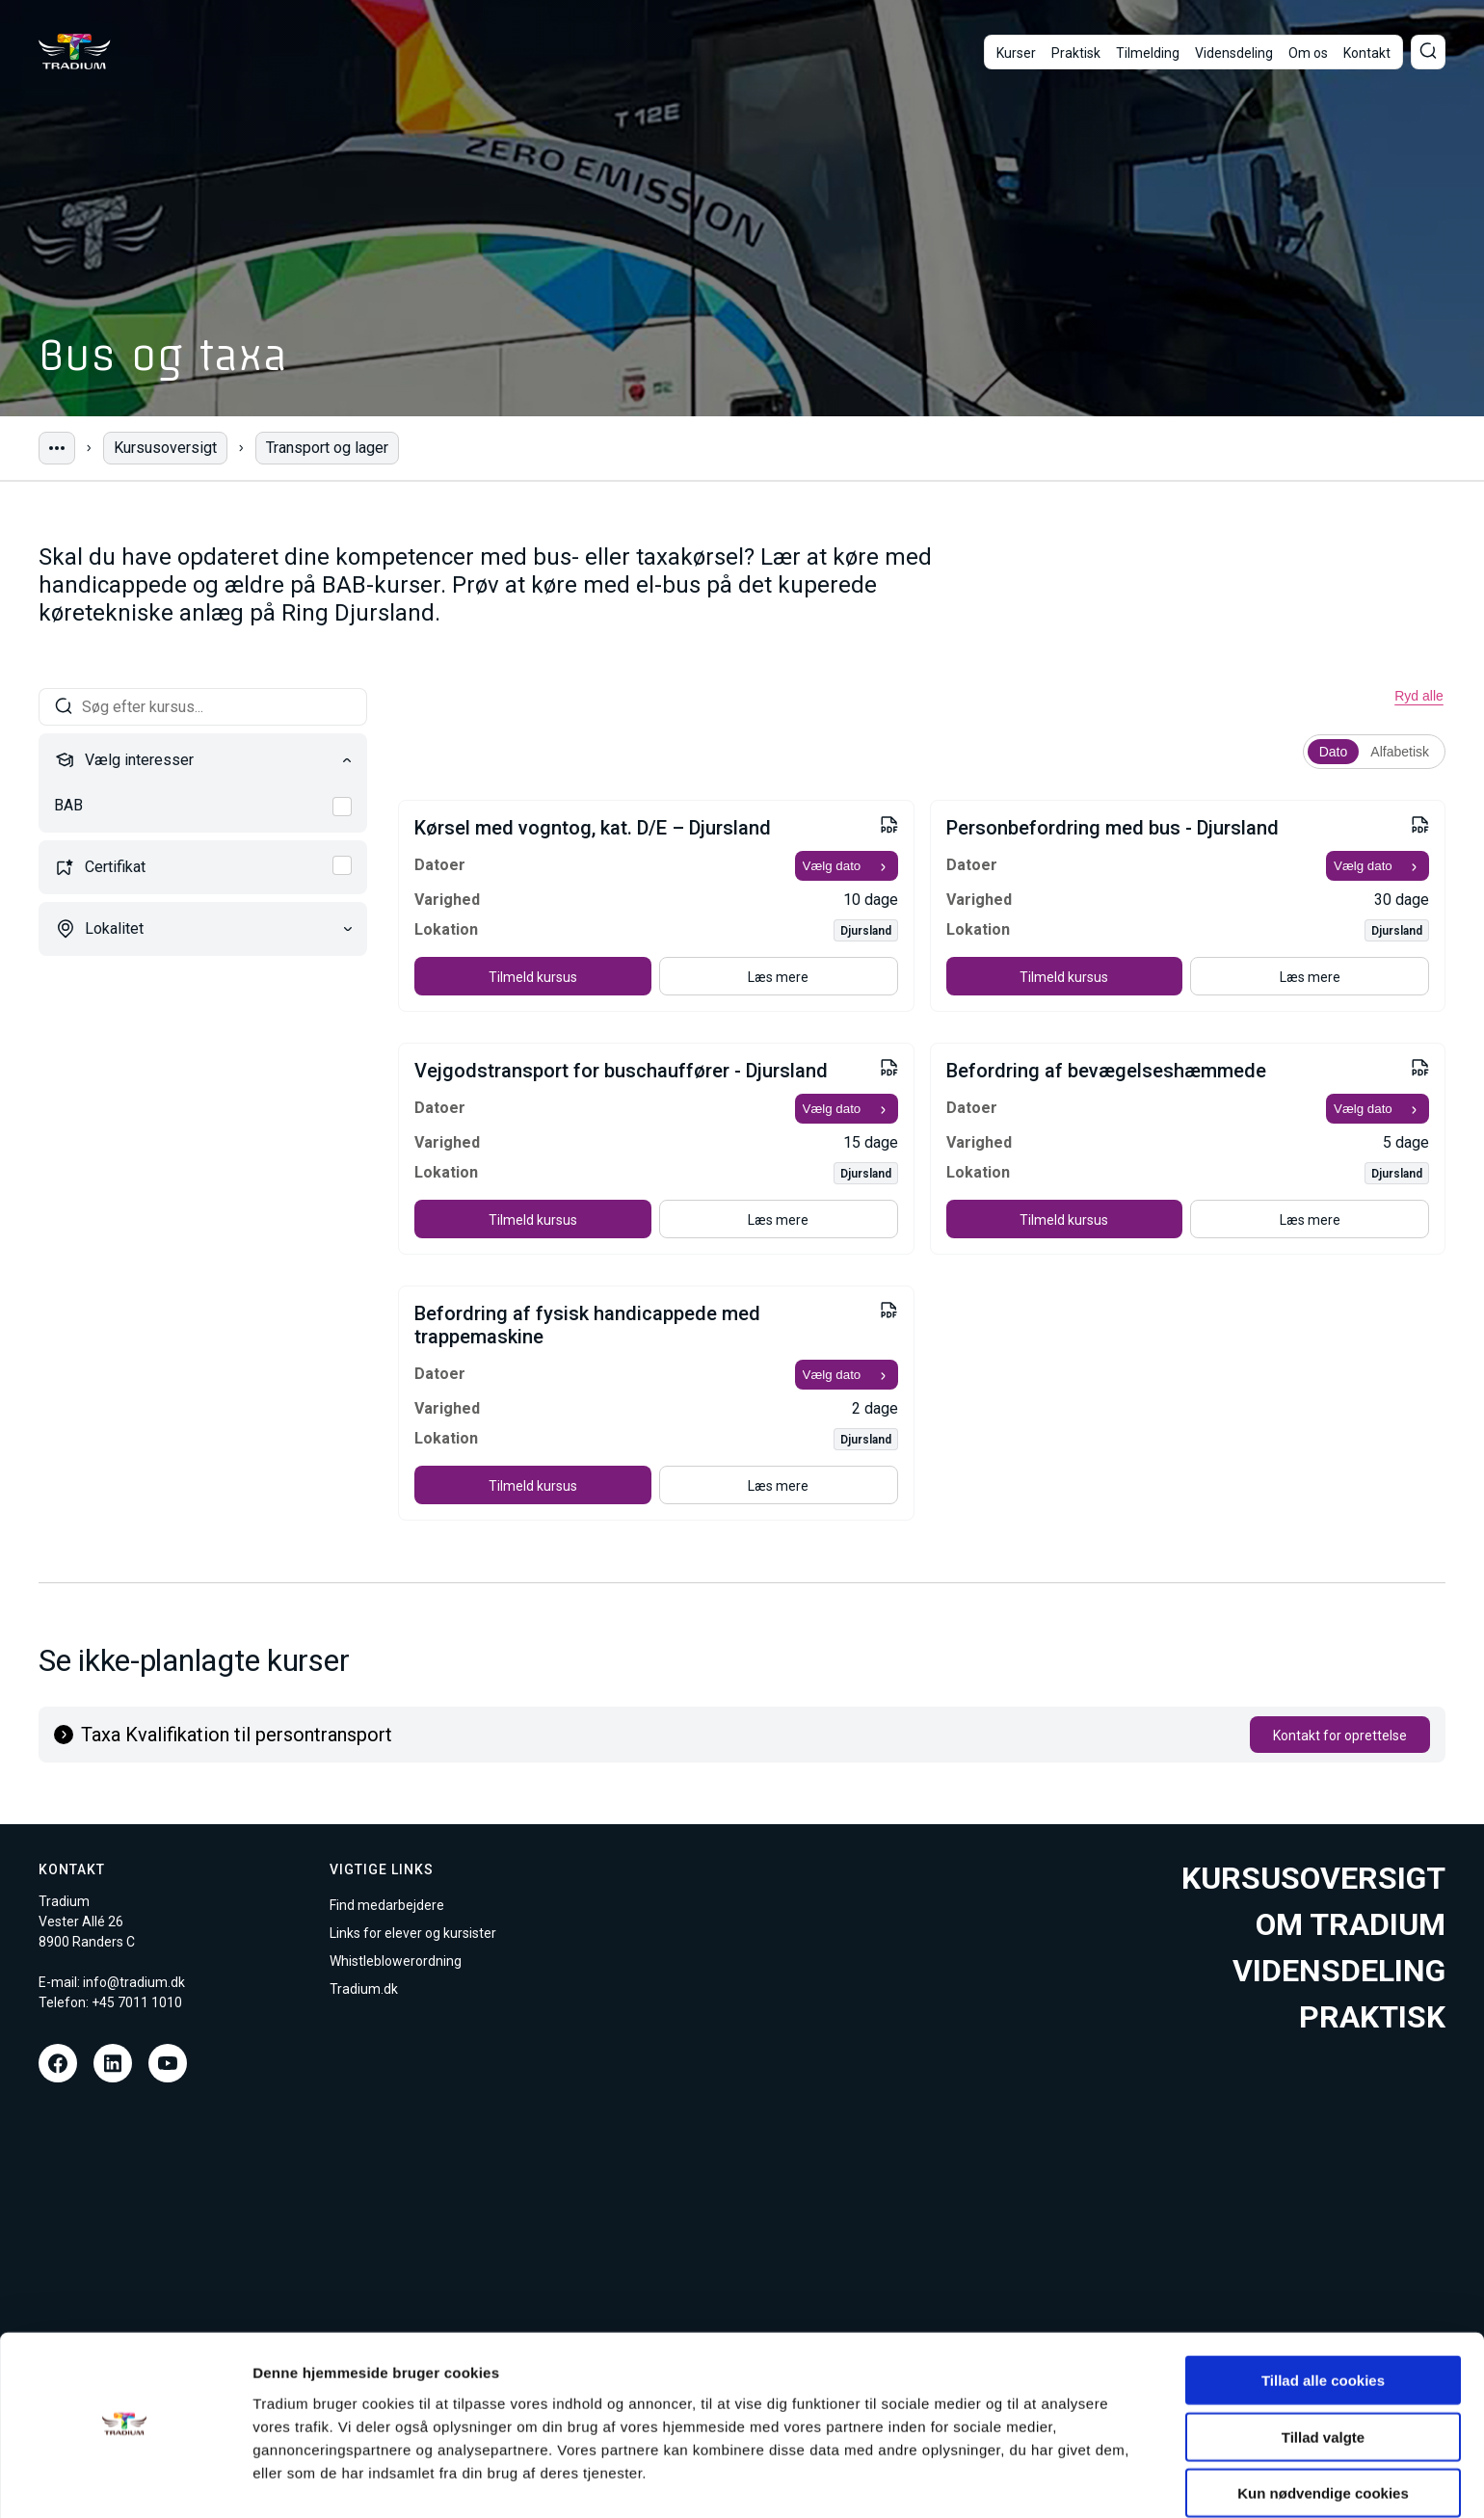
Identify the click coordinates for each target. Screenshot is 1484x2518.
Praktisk (1075, 53)
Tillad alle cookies (1323, 2326)
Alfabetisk (1399, 751)
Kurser (1016, 53)
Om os (1308, 53)
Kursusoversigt (165, 447)
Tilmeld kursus (533, 977)
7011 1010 (150, 2002)
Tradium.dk (364, 1989)
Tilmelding (1147, 53)
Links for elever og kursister (413, 1933)
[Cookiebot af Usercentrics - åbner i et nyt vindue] (124, 2480)
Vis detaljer (1002, 2480)
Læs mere (778, 977)
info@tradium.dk (134, 1982)
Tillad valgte (1323, 2382)
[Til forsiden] (75, 51)
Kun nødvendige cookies (1323, 2438)
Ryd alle (1419, 695)
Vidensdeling (1234, 53)
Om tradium (1350, 1924)
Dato (1333, 751)
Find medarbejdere (387, 1905)
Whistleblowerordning (396, 1961)
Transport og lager (327, 447)
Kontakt (1367, 53)
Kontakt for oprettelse (1340, 1735)
